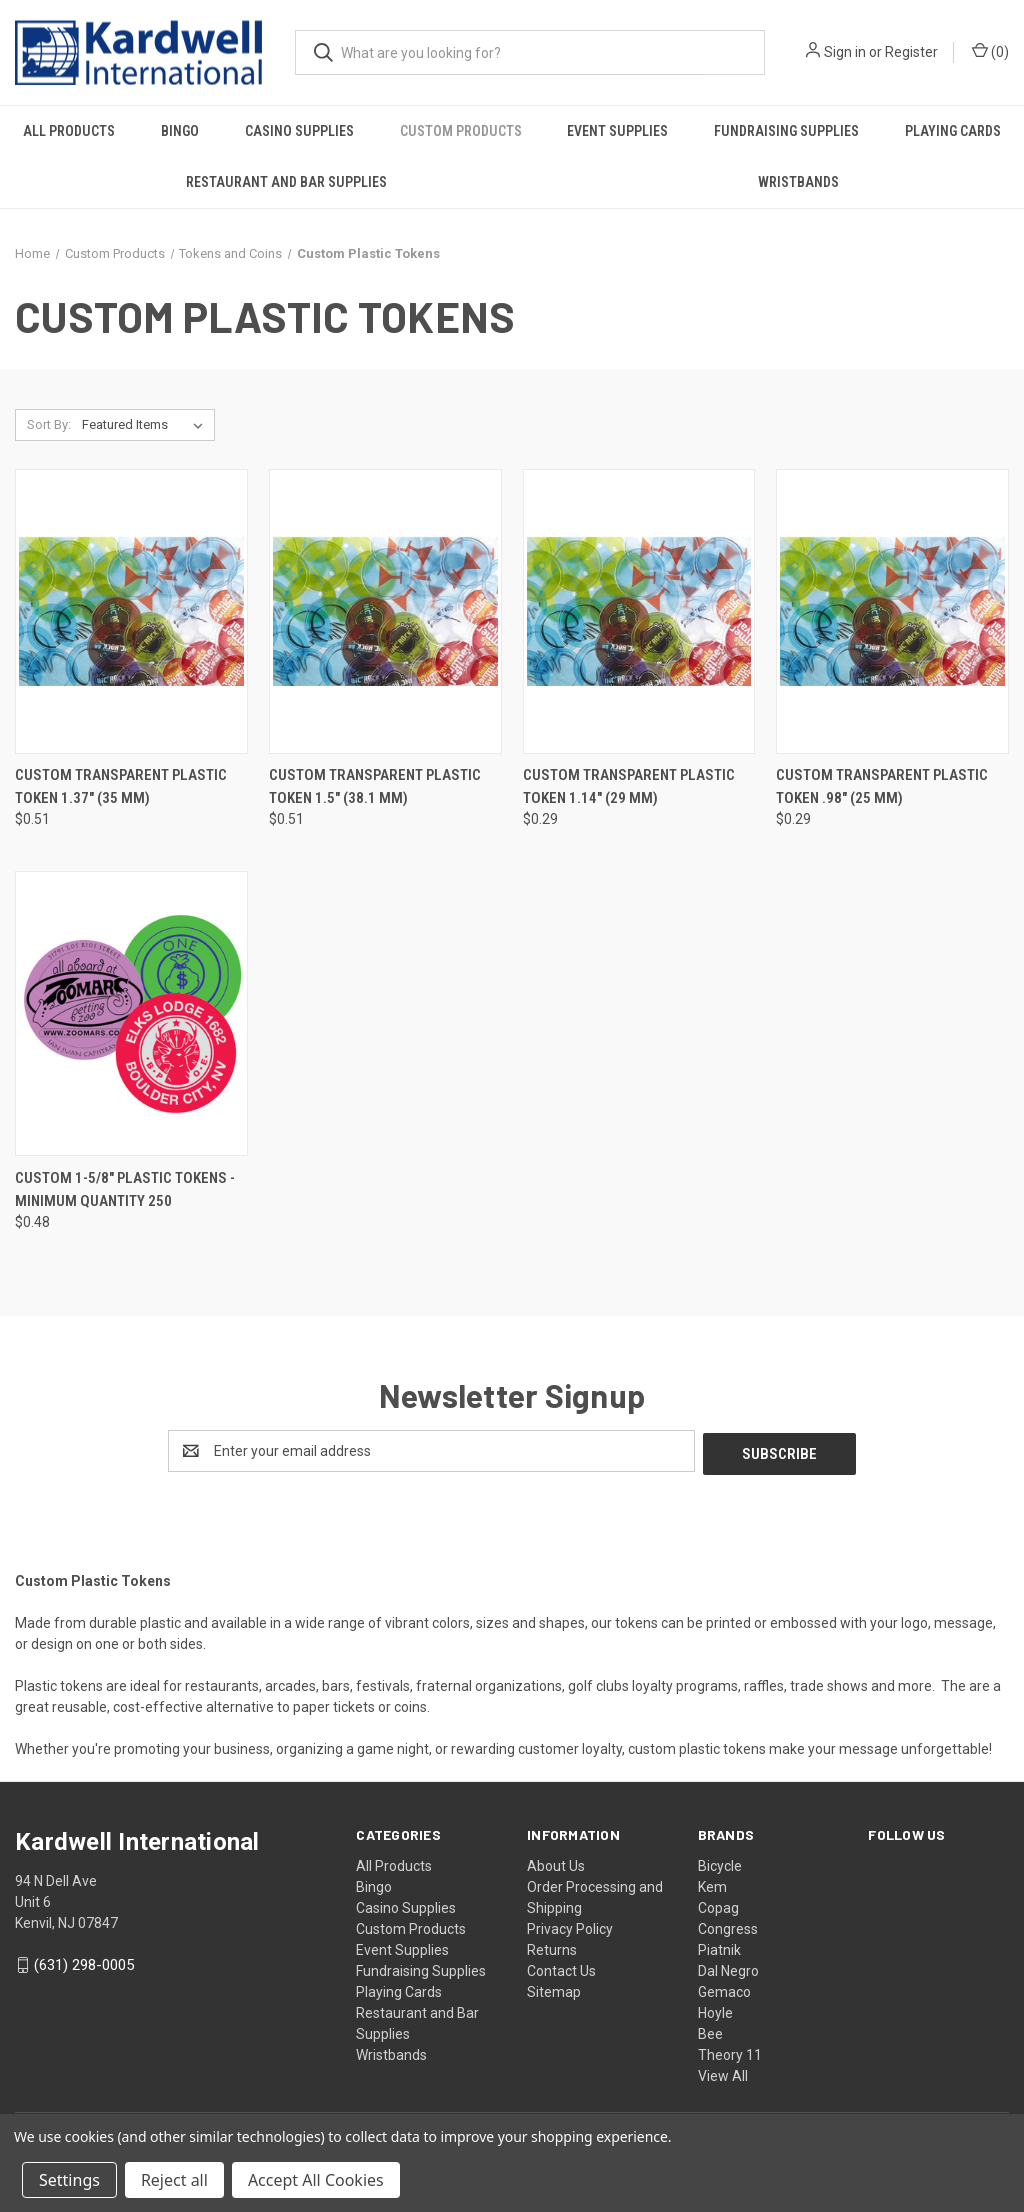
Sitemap (554, 1989)
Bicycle (720, 1863)
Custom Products (461, 131)
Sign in (845, 52)
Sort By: (49, 424)
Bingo (180, 131)
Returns (552, 1947)
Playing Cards (399, 1989)
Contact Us (561, 1968)
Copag (718, 1905)
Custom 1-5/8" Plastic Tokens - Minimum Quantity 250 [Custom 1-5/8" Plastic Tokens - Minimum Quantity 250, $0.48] (125, 1189)
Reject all (174, 2180)
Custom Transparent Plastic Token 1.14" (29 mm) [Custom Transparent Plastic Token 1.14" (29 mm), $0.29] (629, 786)
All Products (69, 131)
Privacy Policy (570, 1926)
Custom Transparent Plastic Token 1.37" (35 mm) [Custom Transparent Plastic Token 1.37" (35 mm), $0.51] (121, 786)
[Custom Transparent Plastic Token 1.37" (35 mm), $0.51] (131, 611)
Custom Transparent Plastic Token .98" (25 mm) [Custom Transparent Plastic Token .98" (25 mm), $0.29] (882, 786)
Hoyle (715, 2010)
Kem (712, 1884)
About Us (556, 1863)
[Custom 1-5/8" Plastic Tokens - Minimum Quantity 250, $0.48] (131, 1013)
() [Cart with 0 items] (990, 51)
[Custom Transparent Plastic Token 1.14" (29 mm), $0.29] (639, 611)
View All (723, 2073)
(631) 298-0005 (84, 1962)
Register (911, 52)
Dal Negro (728, 1968)
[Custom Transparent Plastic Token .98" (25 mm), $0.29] (892, 611)
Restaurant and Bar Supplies (286, 182)
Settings (69, 2180)
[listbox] (146, 425)
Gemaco (724, 1989)
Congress (728, 1926)
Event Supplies (617, 131)
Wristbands (798, 182)
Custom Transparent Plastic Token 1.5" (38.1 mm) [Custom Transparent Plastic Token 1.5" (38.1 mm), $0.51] (375, 786)
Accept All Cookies (316, 2180)
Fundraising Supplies (786, 131)
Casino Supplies (299, 131)
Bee (710, 2031)
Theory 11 (730, 2052)
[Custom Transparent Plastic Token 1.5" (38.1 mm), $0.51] (385, 611)
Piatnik (719, 1947)
